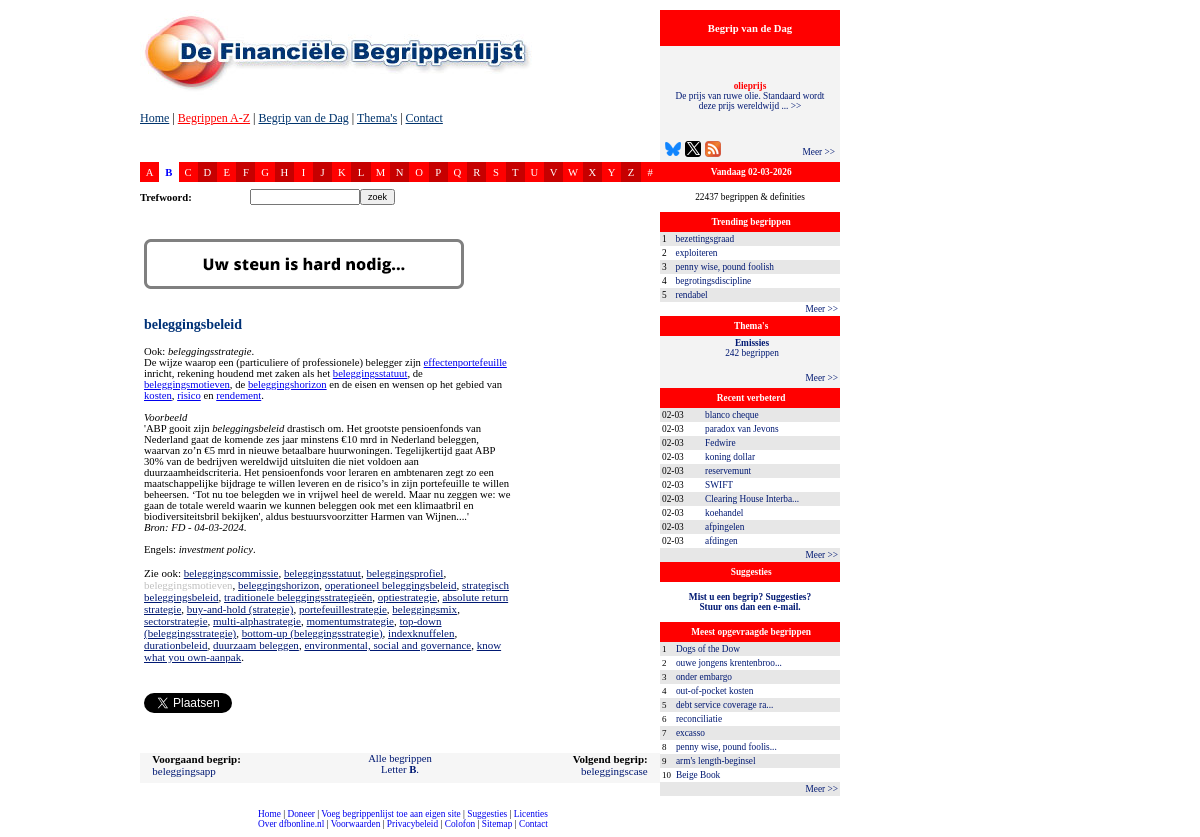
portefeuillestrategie (343, 609)
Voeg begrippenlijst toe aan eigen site (390, 814)
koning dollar (730, 457)
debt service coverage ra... (724, 705)
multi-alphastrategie (257, 621)
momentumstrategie (350, 621)
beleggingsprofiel (404, 573)
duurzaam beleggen (256, 645)
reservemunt (728, 471)
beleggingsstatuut (370, 373)
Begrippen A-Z (214, 118)
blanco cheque (732, 415)
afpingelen (724, 527)
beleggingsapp (184, 771)
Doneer (300, 814)
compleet (10, 831)
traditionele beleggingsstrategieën (298, 597)
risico (189, 395)
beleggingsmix (424, 609)
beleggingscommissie (231, 573)
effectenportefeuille (465, 362)
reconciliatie (699, 719)
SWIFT (719, 485)
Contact (424, 118)
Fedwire (720, 443)
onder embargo (704, 677)
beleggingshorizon (287, 384)
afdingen (721, 541)
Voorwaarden (356, 824)
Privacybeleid (412, 824)
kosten (158, 395)
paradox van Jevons (742, 429)
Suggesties (487, 814)
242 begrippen (752, 348)
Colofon (460, 824)
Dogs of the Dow (708, 649)
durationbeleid (176, 645)
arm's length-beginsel (716, 761)
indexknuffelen (421, 633)
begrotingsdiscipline (714, 281)
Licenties (531, 814)
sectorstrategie (176, 621)
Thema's (377, 118)
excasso (690, 733)
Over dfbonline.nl (291, 824)
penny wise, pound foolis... (726, 747)
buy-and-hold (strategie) (240, 609)
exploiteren (697, 253)
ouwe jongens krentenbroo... (729, 663)
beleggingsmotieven (187, 384)
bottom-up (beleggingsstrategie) (312, 633)
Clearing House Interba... (752, 499)
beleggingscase (614, 771)
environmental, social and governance (387, 645)
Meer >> (818, 152)
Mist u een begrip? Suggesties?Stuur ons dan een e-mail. (750, 602)
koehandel (724, 513)
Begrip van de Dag (303, 118)
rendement (238, 395)
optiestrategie (407, 597)
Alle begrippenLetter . (400, 764)
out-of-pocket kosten (714, 691)
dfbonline (1181, 831)
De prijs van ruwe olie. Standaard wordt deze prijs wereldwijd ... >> (750, 96)
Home (154, 118)
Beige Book (698, 775)
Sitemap (497, 824)
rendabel (692, 295)
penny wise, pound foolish (725, 267)
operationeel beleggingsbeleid (391, 585)
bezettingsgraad (705, 239)
